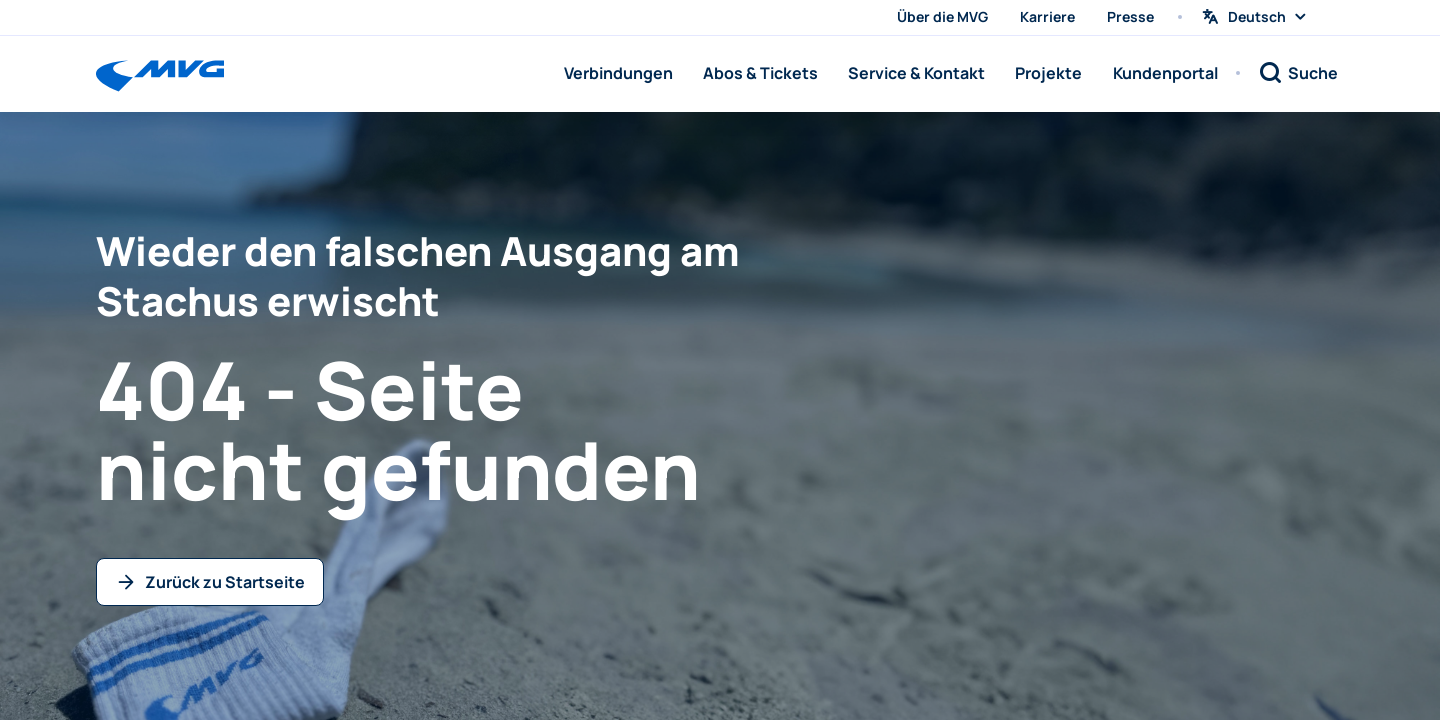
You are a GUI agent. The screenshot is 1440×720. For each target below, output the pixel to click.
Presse (1130, 16)
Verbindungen (618, 73)
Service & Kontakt (916, 73)
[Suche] (1298, 73)
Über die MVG (942, 16)
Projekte (1048, 73)
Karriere (1047, 16)
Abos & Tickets (760, 73)
